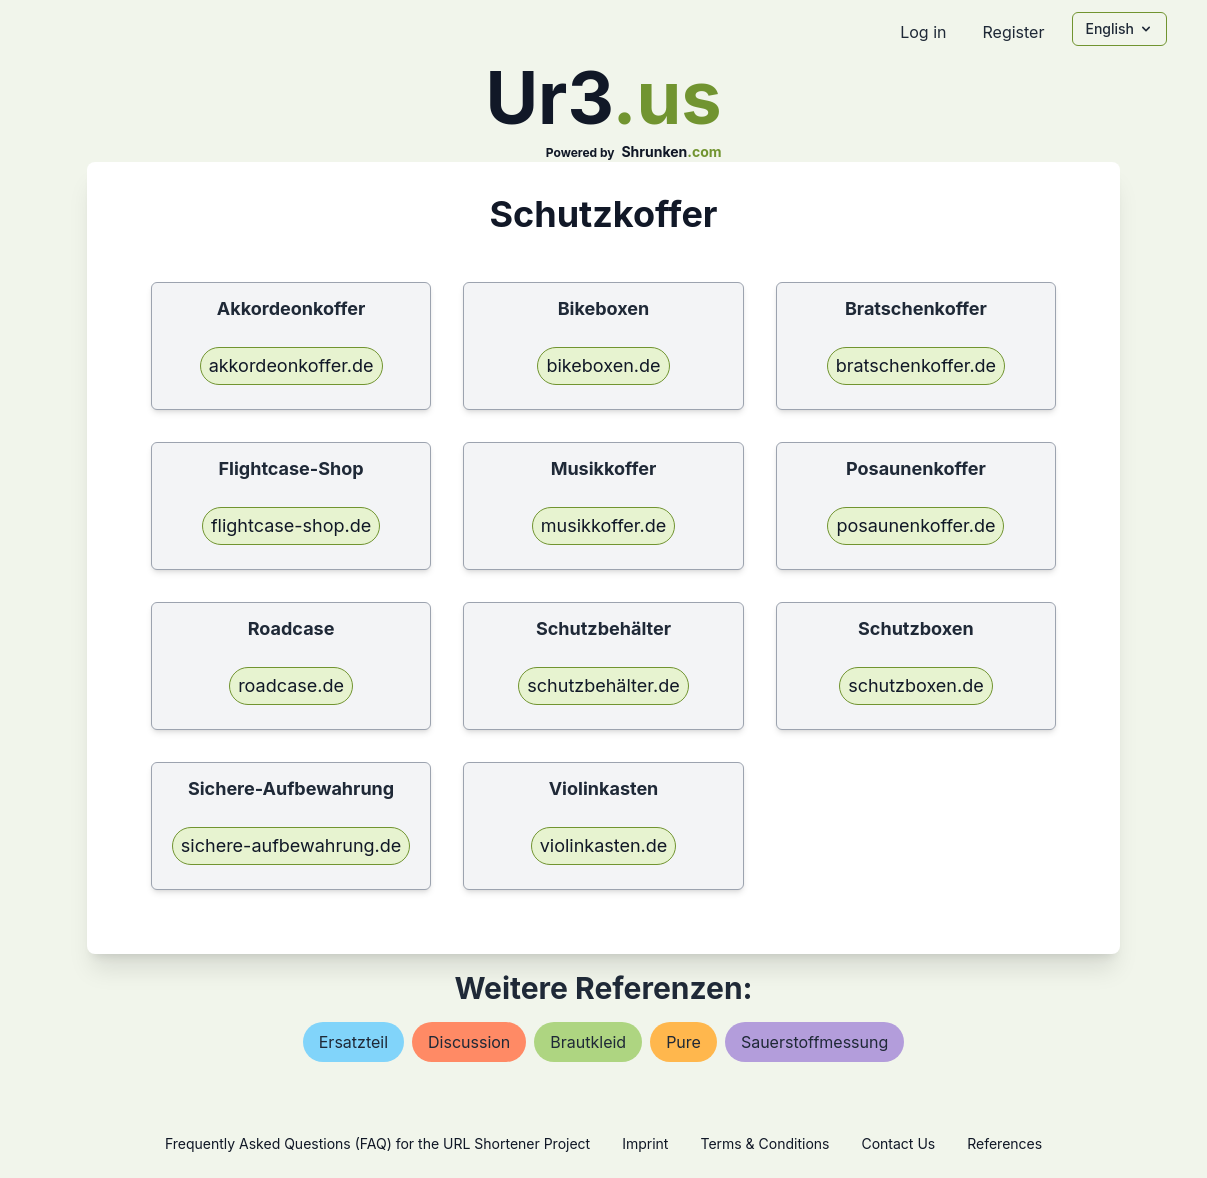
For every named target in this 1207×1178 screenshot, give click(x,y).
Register (1013, 32)
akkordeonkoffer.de (291, 365)
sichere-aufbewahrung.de (291, 845)
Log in (923, 32)
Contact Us (898, 1143)
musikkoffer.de (603, 525)
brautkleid (588, 1042)
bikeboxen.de (603, 365)
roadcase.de (291, 685)
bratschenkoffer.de (916, 365)
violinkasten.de (604, 845)
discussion (469, 1042)
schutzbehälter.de (603, 685)
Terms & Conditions (764, 1143)
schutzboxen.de (916, 685)
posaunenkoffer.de (915, 525)
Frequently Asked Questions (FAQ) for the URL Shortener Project (377, 1143)
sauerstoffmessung (814, 1042)
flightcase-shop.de (291, 525)
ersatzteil (353, 1042)
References (1004, 1143)
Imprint (645, 1143)
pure (683, 1042)
